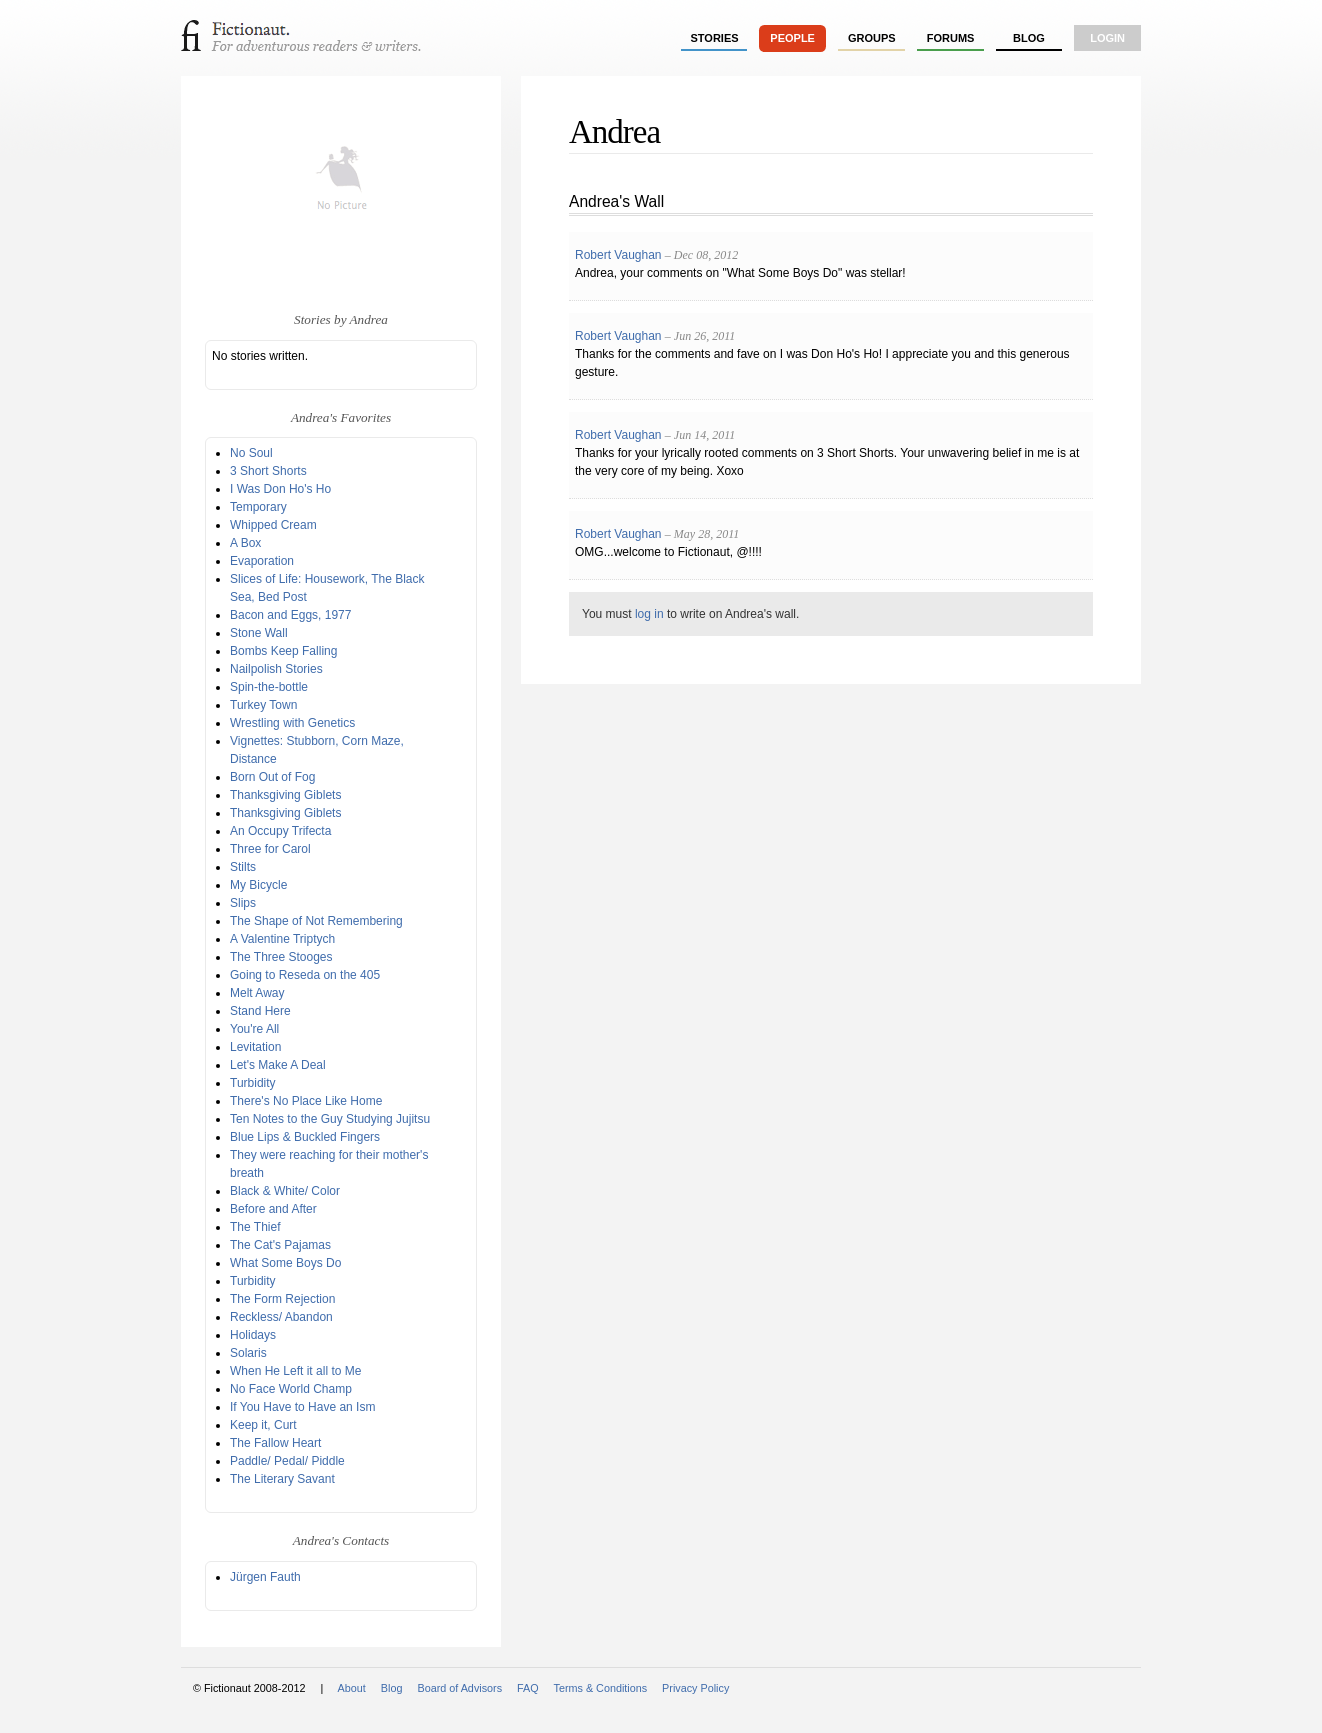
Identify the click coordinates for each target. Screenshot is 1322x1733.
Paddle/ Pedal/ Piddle (287, 1461)
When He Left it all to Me (295, 1371)
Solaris (248, 1353)
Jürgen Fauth (265, 1577)
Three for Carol (270, 849)
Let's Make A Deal (278, 1065)
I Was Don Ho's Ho (280, 489)
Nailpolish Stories (276, 669)
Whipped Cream (273, 525)
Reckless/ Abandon (281, 1317)
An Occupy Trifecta (280, 831)
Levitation (255, 1047)
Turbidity (253, 1083)
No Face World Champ (291, 1389)
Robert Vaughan (618, 255)
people (792, 38)
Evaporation (262, 561)
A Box (245, 543)
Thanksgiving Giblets (285, 795)
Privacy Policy (695, 1688)
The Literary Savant (282, 1479)
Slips (243, 903)
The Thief (255, 1227)
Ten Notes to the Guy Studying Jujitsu (330, 1119)
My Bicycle (258, 885)
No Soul (251, 453)
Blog (1029, 38)
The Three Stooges (281, 957)
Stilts (243, 867)
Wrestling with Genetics (292, 723)
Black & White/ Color (285, 1191)
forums (951, 38)
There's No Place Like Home (306, 1101)
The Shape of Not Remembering (316, 921)
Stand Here (260, 1011)
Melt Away (257, 993)
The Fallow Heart (275, 1443)
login (1107, 38)
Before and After (273, 1209)
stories (715, 38)
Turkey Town (263, 705)
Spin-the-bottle (269, 687)
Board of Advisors (459, 1688)
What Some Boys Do (285, 1263)
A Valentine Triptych (282, 939)
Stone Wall (259, 633)
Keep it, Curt (263, 1425)
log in (649, 614)
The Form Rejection (282, 1299)
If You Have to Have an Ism (302, 1407)
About (352, 1688)
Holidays (253, 1335)
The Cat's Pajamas (280, 1245)
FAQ (528, 1688)
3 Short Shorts (268, 471)
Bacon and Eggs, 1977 (290, 615)
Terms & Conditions (601, 1688)
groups (872, 38)
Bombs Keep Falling (283, 651)
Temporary (258, 507)
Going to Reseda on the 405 (305, 975)
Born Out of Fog (272, 777)
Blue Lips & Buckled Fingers (305, 1137)
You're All (254, 1029)
